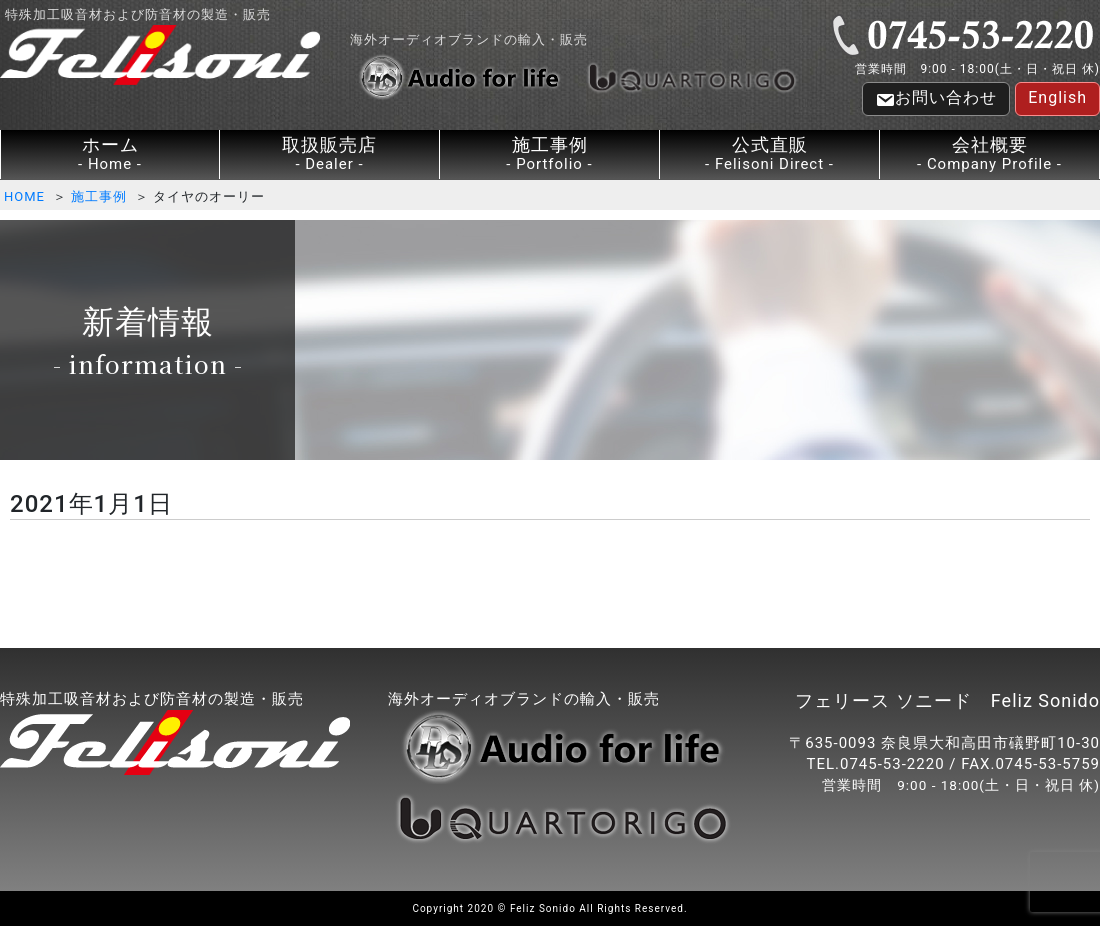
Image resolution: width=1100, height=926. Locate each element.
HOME (24, 196)
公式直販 (769, 154)
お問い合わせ (936, 99)
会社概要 (989, 154)
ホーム (110, 154)
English (1057, 97)
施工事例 (549, 154)
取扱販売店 (329, 154)
